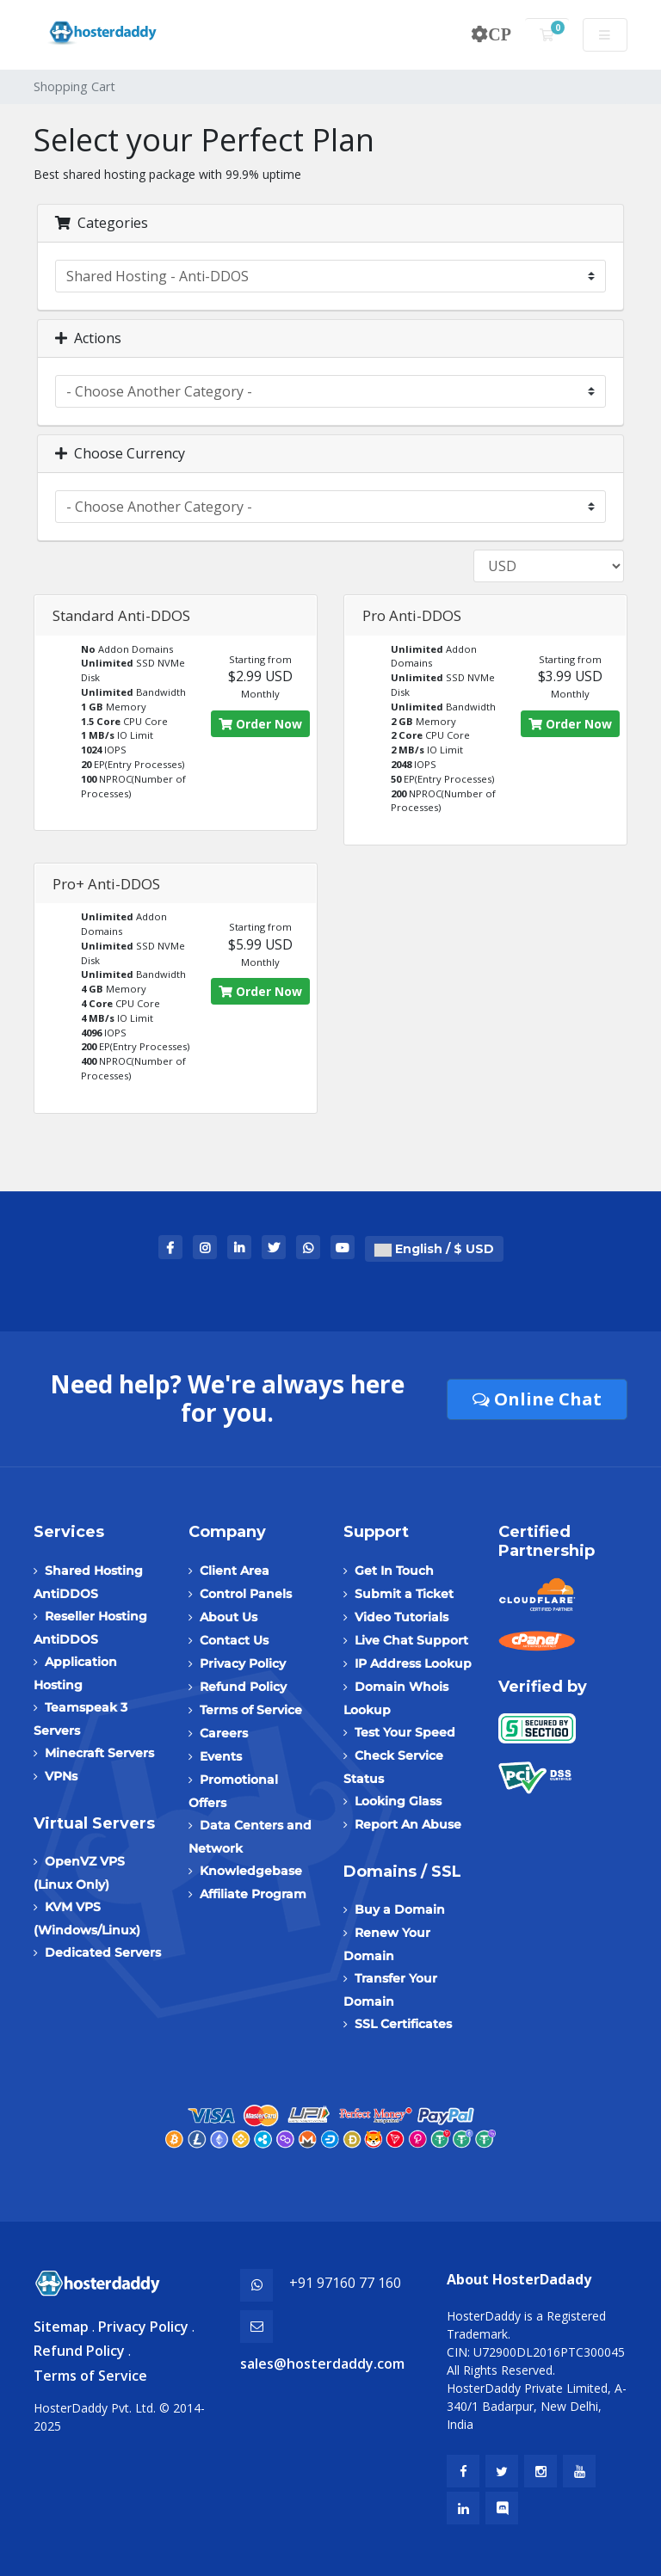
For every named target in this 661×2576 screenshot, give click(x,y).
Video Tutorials (401, 1617)
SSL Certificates (403, 2024)
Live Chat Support (411, 1640)
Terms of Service (251, 1710)
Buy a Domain (400, 1909)
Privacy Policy (243, 1663)
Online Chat (537, 1399)
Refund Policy (243, 1686)
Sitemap (61, 2326)
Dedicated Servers (103, 1952)
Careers (224, 1733)
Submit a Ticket (404, 1594)
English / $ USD (434, 1249)
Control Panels (246, 1594)
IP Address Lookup (413, 1663)
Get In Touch (394, 1570)
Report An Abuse (408, 1824)
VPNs (61, 1776)
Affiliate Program (253, 1894)
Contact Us (234, 1640)
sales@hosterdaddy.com (322, 2363)
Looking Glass (398, 1801)
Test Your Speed (405, 1732)
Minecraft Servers (99, 1753)
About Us (228, 1617)
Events (221, 1756)
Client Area (234, 1570)
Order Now (260, 724)
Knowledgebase (251, 1870)
